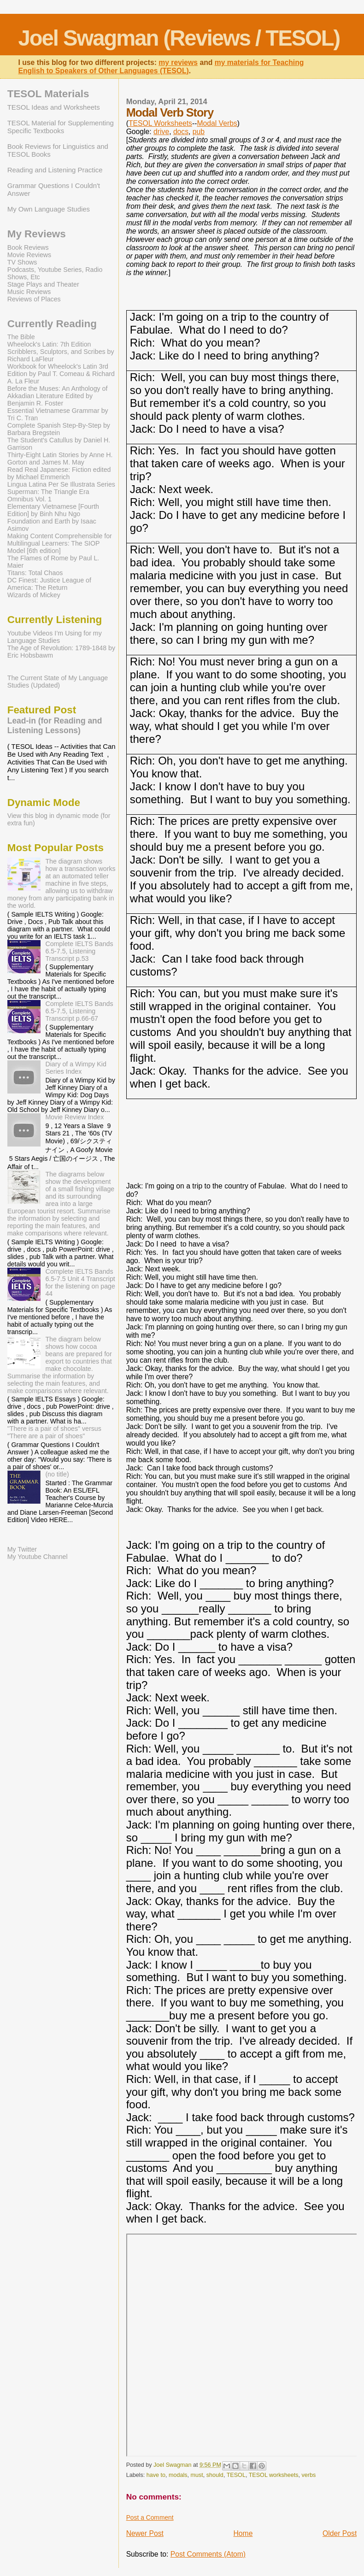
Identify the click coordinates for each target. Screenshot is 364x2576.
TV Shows (22, 262)
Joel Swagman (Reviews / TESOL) (179, 38)
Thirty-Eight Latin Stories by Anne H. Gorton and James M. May (60, 458)
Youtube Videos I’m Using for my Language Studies (54, 636)
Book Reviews (28, 247)
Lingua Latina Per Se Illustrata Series (61, 484)
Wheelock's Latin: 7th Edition (49, 344)
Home (242, 2533)
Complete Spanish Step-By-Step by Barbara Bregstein (58, 429)
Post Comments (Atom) (208, 2554)
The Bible (21, 337)
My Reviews (36, 234)
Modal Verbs (217, 123)
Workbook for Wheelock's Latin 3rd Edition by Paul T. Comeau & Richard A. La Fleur (61, 374)
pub (199, 131)
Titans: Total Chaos (35, 572)
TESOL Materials (48, 94)
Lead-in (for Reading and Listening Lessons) (54, 725)
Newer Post (145, 2533)
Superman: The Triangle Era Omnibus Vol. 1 (48, 495)
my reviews (178, 62)
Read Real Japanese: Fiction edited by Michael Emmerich (59, 473)
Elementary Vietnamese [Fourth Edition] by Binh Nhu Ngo (53, 510)
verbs (309, 2475)
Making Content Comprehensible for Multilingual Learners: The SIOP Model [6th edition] (59, 543)
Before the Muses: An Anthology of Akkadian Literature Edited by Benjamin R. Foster (57, 396)
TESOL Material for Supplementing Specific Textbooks (60, 127)
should (214, 2475)
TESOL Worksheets (160, 123)
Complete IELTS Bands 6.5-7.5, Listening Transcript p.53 (79, 951)
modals (178, 2475)
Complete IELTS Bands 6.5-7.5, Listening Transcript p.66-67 (79, 1011)
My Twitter (22, 1549)
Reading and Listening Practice (55, 170)
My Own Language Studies (48, 209)
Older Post (340, 2533)
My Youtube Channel (37, 1556)
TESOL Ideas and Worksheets (53, 107)
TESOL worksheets (274, 2475)
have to (156, 2475)
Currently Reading (52, 323)
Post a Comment (150, 2517)
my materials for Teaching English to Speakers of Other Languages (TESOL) (161, 67)
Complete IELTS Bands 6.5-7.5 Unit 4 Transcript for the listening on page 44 (80, 1282)
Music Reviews (29, 291)
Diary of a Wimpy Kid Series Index (75, 1067)
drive (161, 131)
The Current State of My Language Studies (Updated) (57, 681)
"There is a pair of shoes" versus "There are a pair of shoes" (54, 1432)
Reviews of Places (34, 299)
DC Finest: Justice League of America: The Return (49, 583)
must (197, 2475)
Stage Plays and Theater (43, 284)
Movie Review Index (74, 1117)
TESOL (236, 2475)
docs (180, 131)
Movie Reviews (29, 255)
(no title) (57, 1474)
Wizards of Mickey (33, 595)
